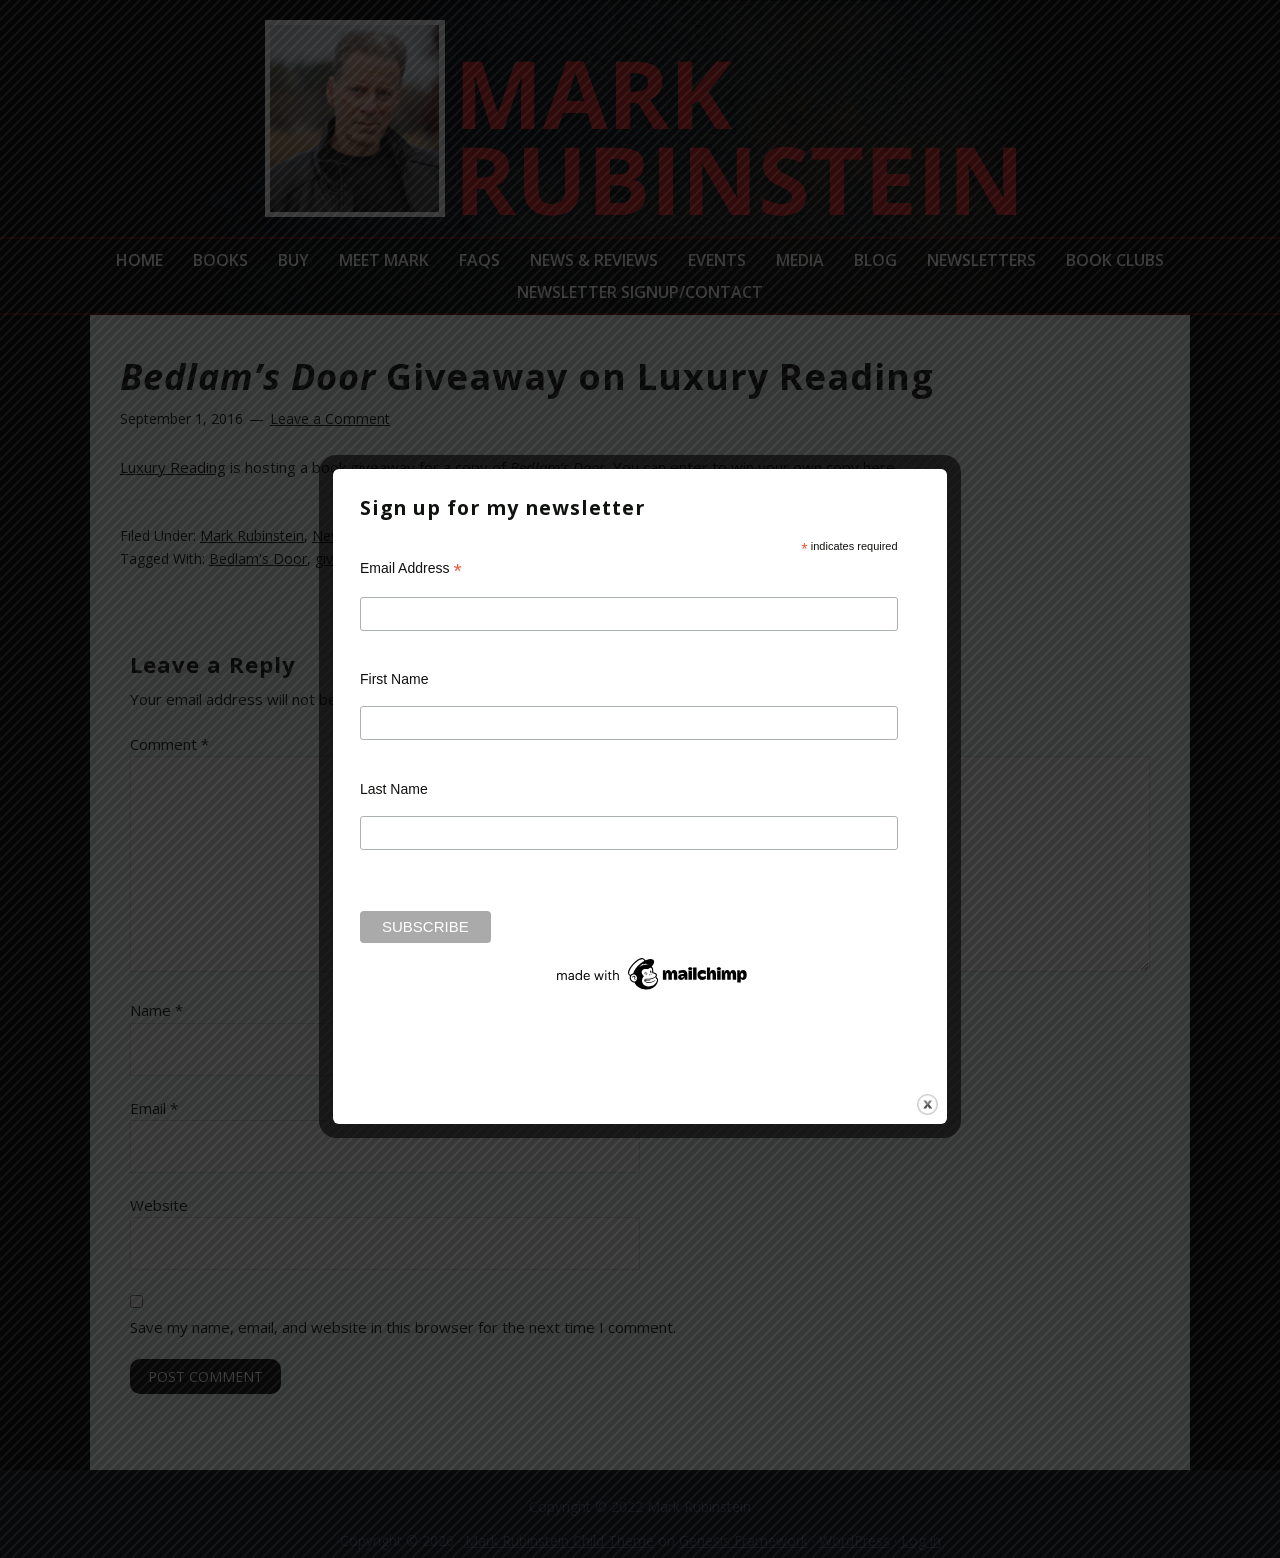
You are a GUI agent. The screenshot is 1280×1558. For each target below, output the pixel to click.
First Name (394, 679)
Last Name (394, 789)
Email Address (411, 568)
